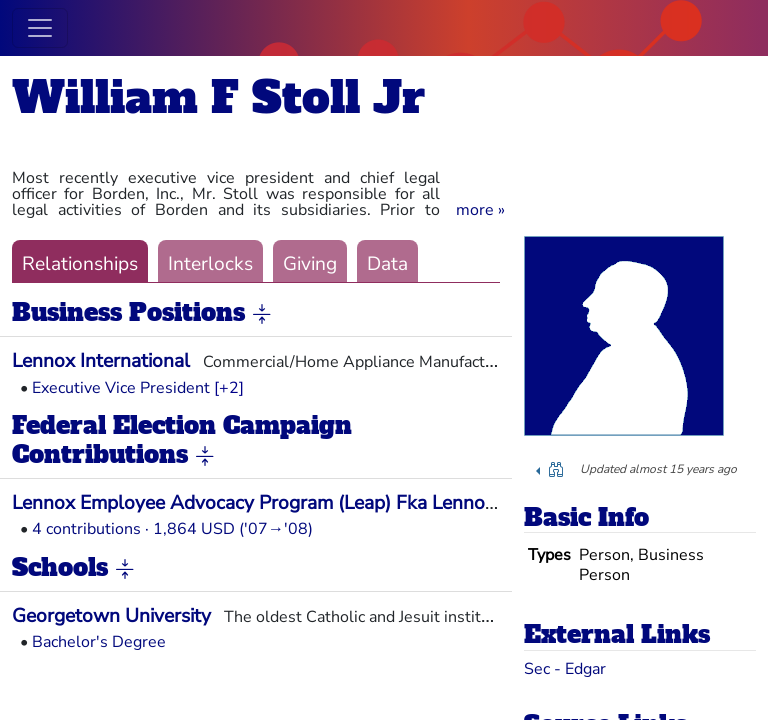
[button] (480, 210)
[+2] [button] (229, 388)
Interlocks (210, 264)
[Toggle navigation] (40, 28)
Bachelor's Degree (99, 642)
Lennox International (101, 361)
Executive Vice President (121, 388)
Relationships (80, 264)
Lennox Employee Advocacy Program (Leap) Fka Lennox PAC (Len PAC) (320, 503)
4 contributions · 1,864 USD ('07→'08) (172, 529)
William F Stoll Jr (218, 97)
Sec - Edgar (565, 669)
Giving (310, 264)
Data (387, 264)
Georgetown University (111, 616)
